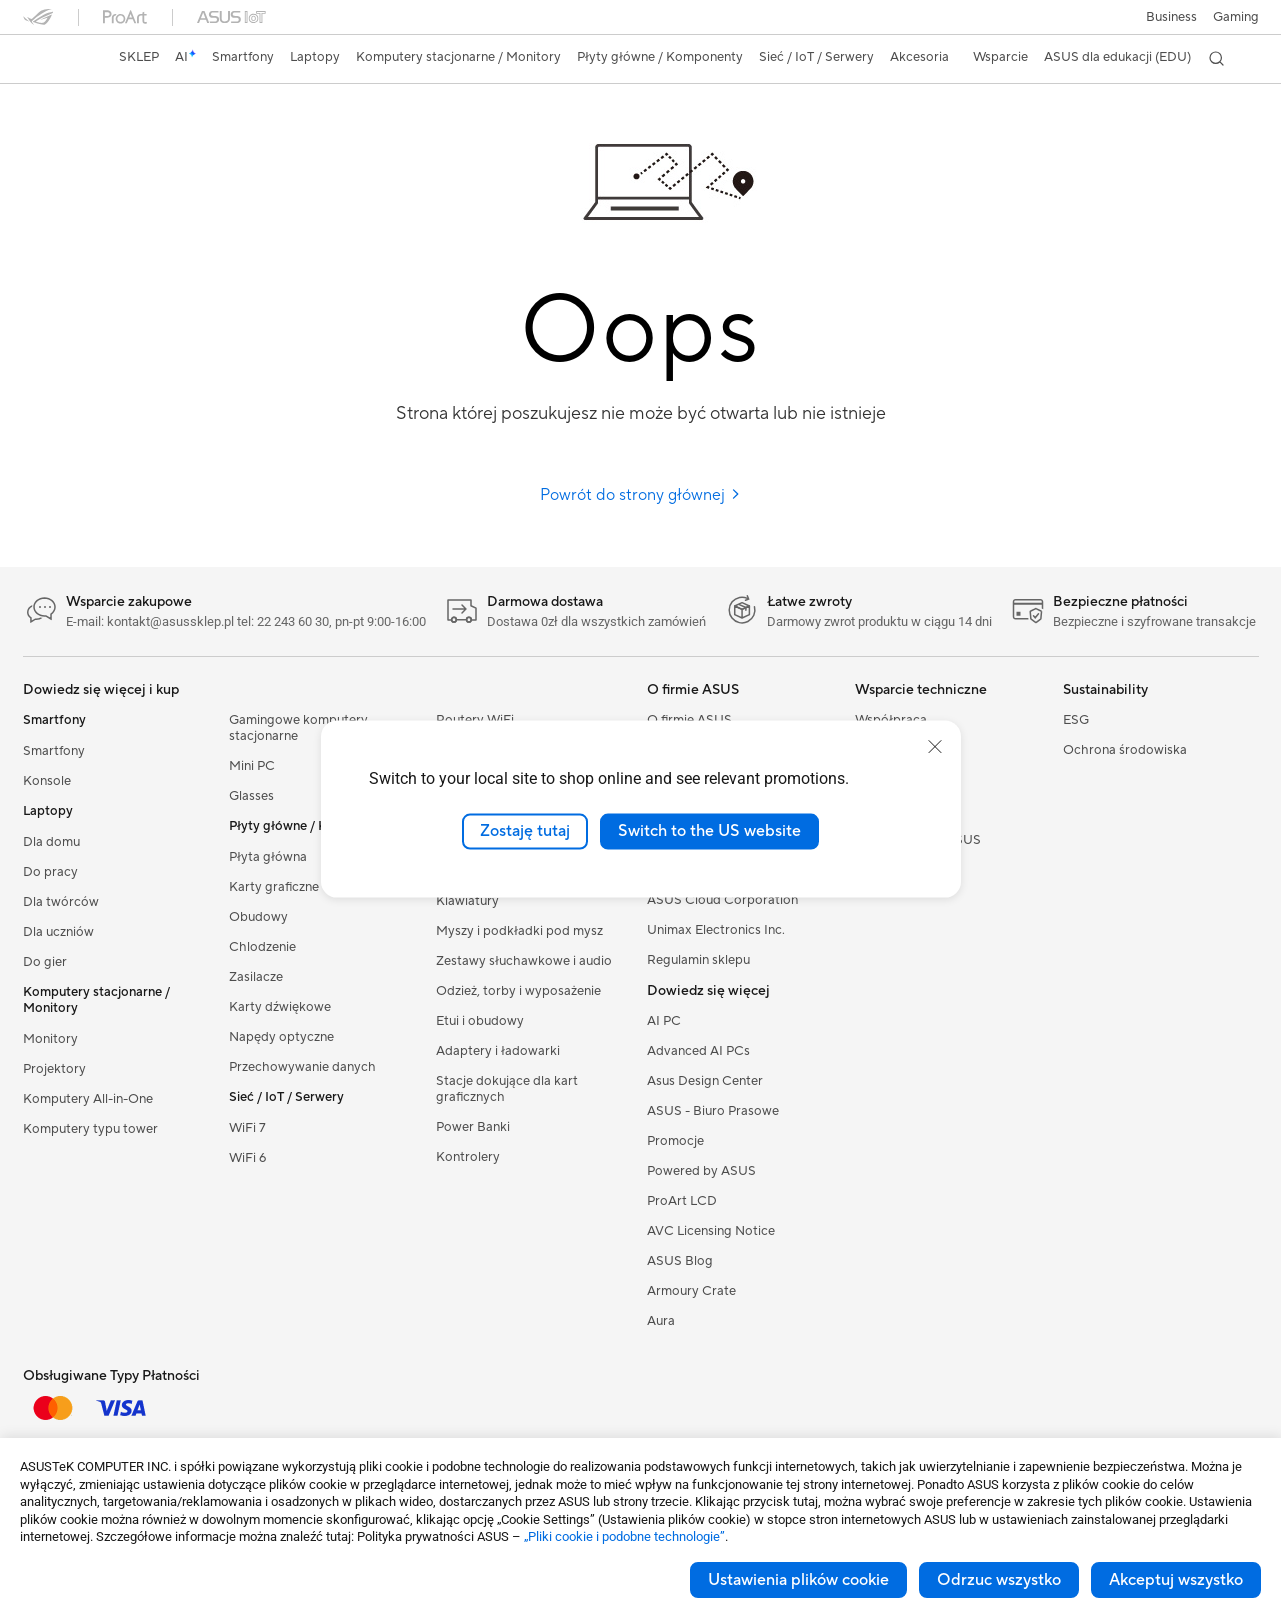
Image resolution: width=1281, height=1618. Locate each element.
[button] (1236, 17)
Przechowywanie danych (302, 1067)
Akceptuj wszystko (1176, 1580)
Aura (661, 1321)
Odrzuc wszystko (999, 1580)
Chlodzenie (262, 947)
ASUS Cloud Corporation (722, 900)
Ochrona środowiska (1125, 750)
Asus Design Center (705, 1081)
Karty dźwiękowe (280, 1007)
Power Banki (473, 1127)
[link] (57, 59)
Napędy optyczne (281, 1037)
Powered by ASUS (701, 1171)
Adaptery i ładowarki (498, 1051)
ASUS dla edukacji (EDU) (1117, 57)
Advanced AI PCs (698, 1051)
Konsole (47, 781)
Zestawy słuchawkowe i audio (524, 961)
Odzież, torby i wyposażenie (518, 991)
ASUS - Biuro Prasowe (713, 1111)
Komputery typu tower (90, 1129)
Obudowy (258, 917)
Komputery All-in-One (88, 1099)
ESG (1076, 720)
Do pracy (50, 872)
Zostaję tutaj (525, 831)
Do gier (45, 962)
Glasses (251, 796)
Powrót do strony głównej (640, 495)
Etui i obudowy (480, 1021)
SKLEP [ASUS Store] (139, 57)
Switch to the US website (709, 831)
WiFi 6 (247, 1158)
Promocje (675, 1141)
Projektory (54, 1069)
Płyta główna (268, 857)
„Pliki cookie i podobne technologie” (624, 1536)
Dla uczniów (58, 932)
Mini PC (252, 766)
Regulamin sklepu (698, 960)
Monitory (50, 1039)
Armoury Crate (691, 1291)
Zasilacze (256, 977)
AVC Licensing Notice (711, 1231)
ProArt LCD (682, 1201)
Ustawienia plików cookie (798, 1580)
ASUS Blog (680, 1261)
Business (1171, 17)
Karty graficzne (274, 887)
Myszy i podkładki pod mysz (519, 931)
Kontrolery (468, 1157)
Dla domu (51, 842)
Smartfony (54, 751)
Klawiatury (467, 901)
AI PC (664, 1021)
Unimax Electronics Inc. (716, 930)
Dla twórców (61, 902)
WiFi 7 (247, 1128)
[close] (935, 747)
